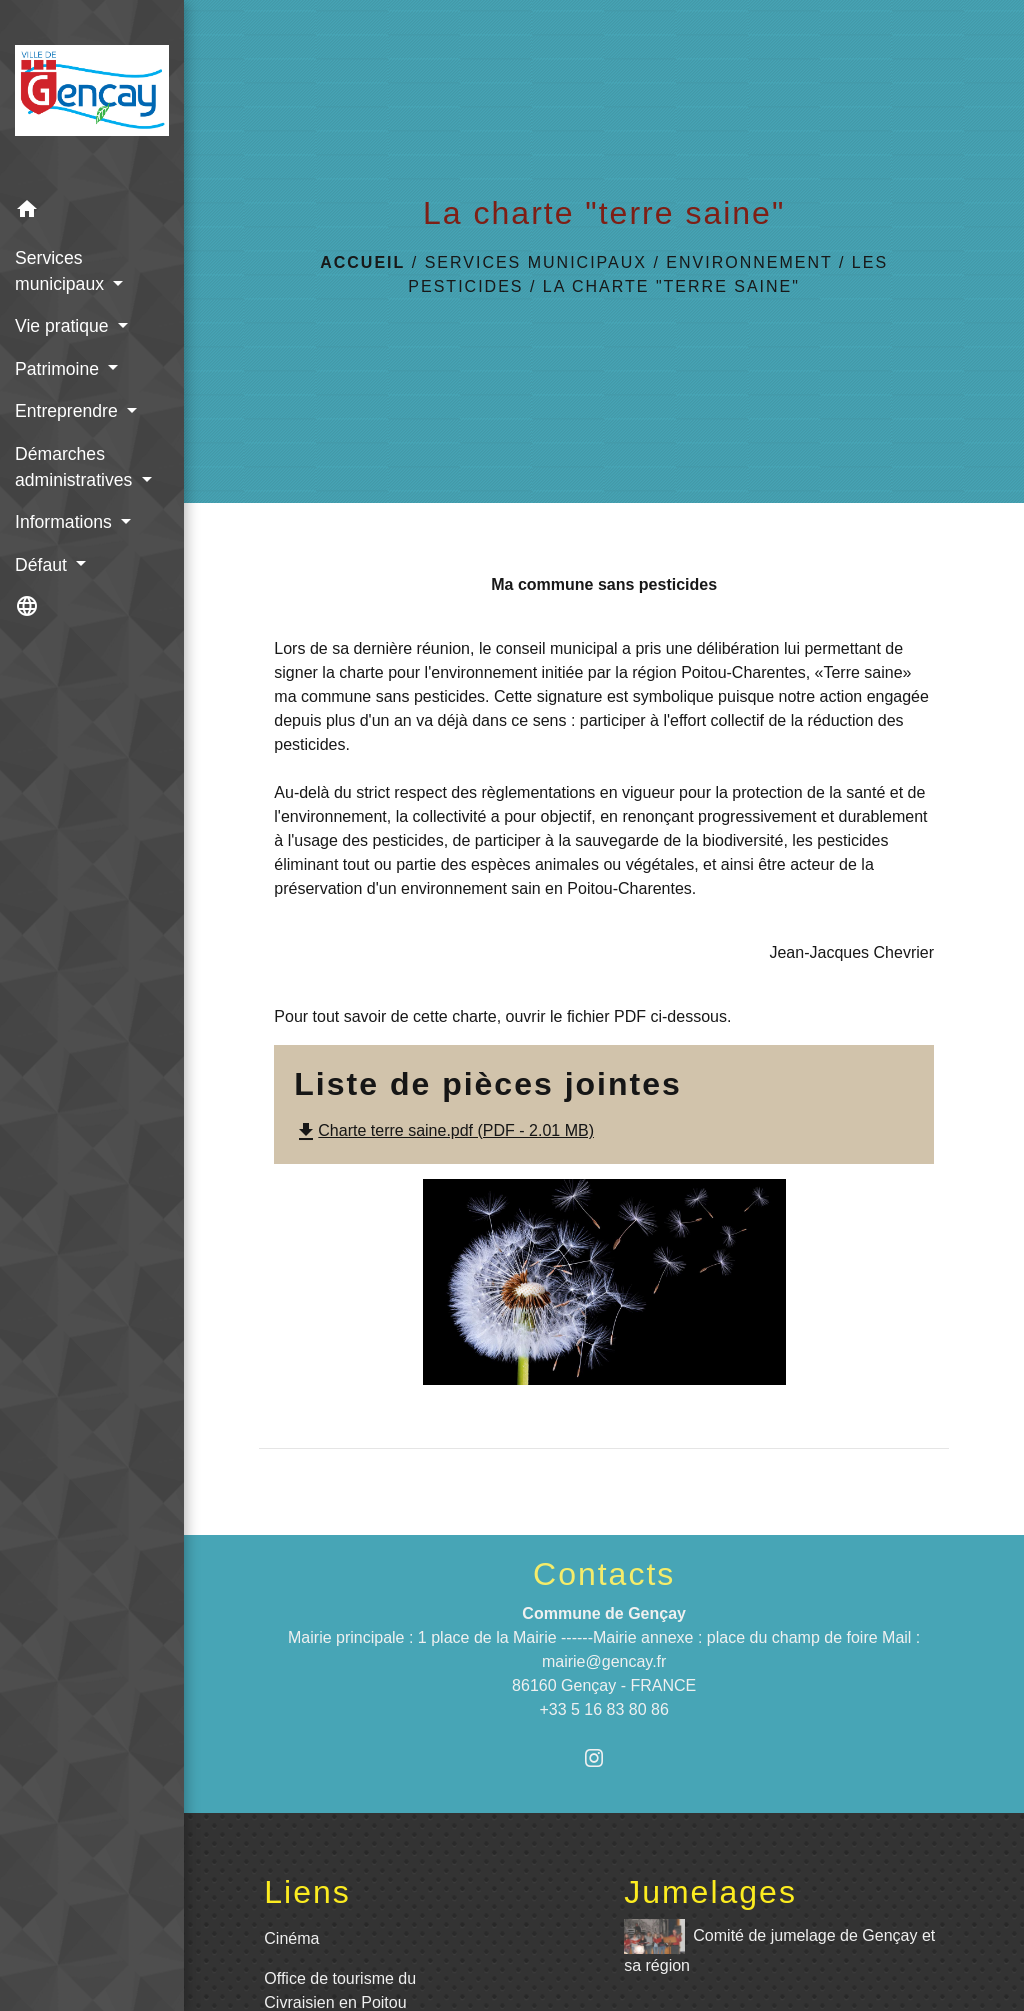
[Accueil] (92, 94)
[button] (92, 212)
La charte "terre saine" (671, 286)
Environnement (749, 262)
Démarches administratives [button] (76, 467)
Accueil (362, 262)
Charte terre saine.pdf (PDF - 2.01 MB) (444, 1130)
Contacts (604, 1574)
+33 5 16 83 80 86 (603, 1709)
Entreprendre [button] (69, 411)
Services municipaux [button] (62, 271)
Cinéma (291, 1938)
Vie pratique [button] (64, 326)
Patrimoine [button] (59, 369)
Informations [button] (66, 522)
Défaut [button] (43, 565)
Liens (307, 1892)
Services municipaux (536, 262)
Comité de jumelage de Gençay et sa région (779, 1946)
